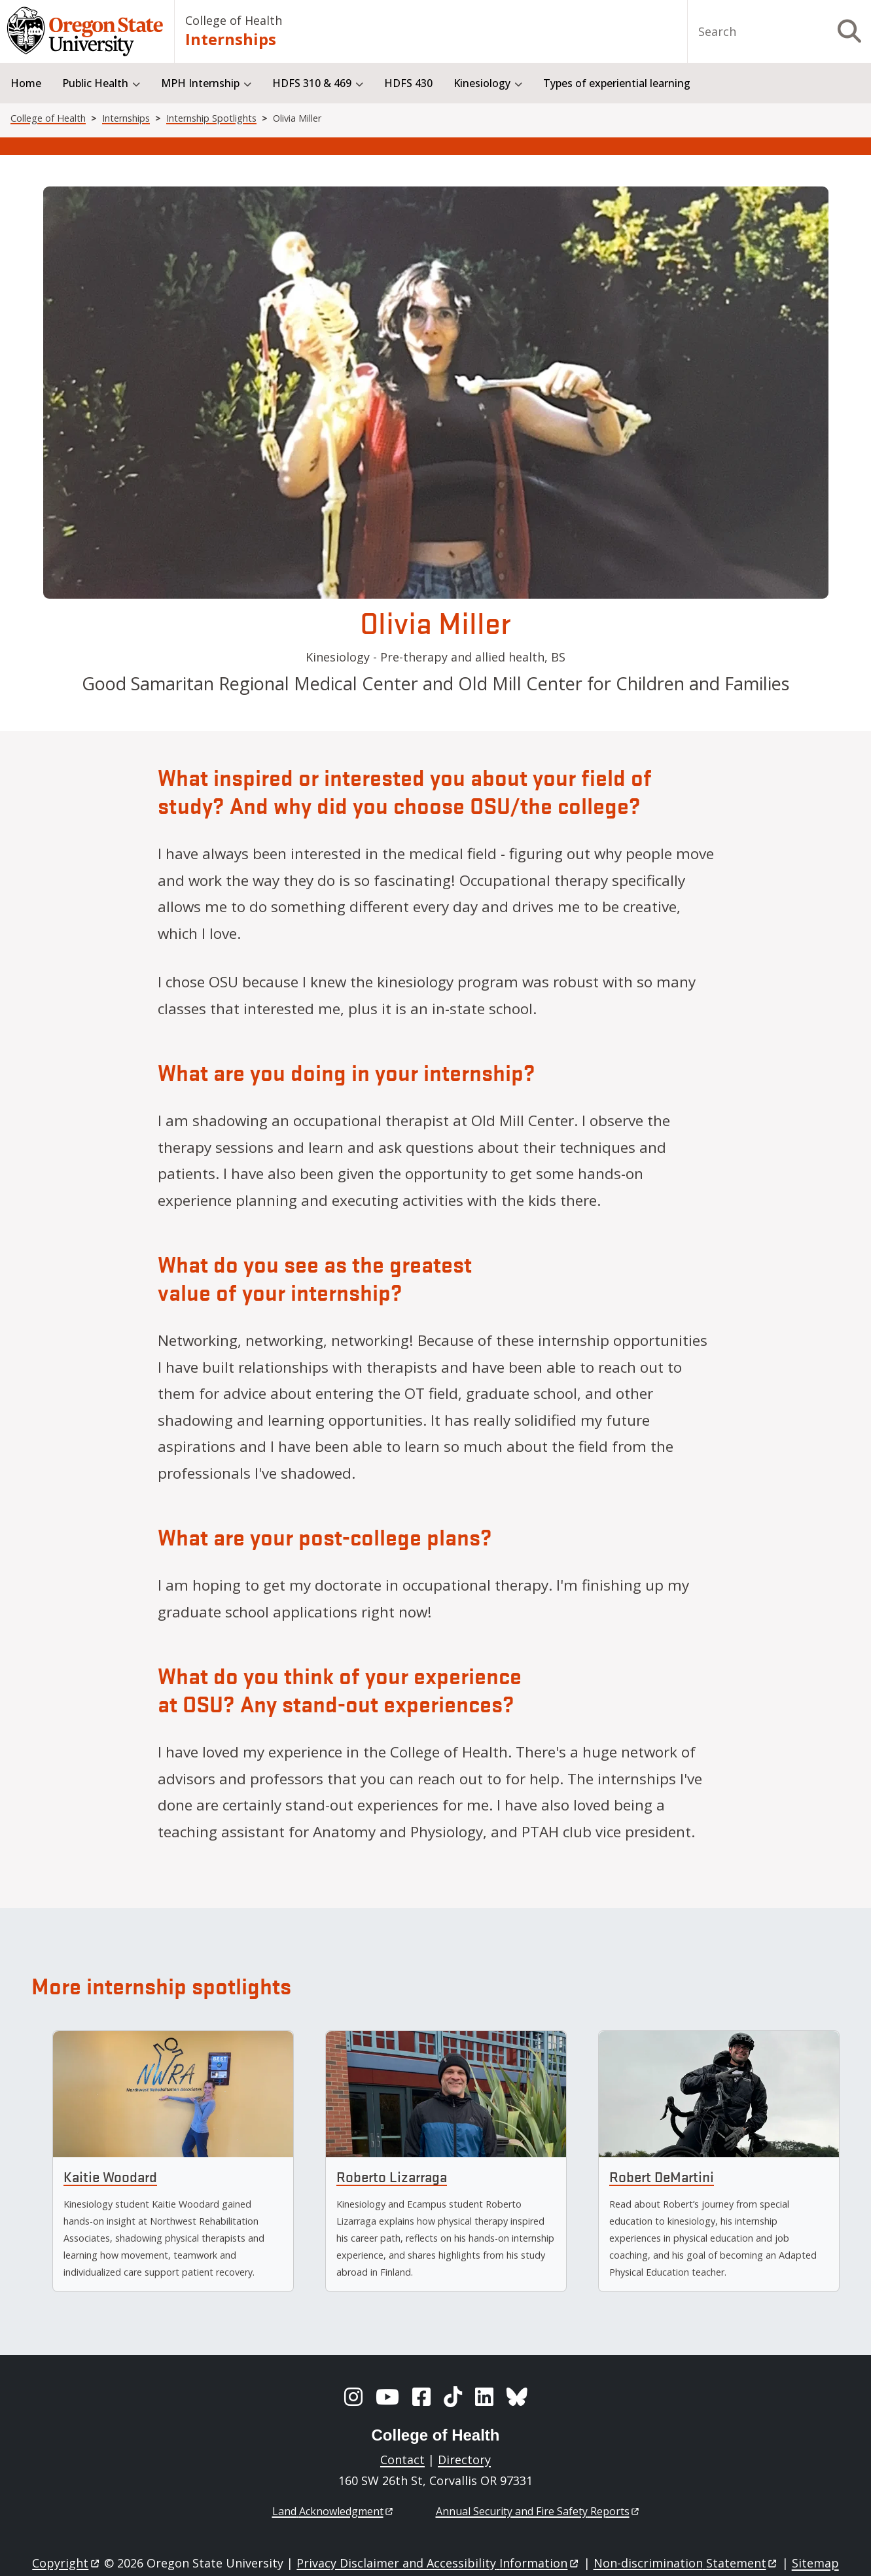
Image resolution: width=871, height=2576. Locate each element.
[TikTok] (453, 2396)
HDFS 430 (408, 83)
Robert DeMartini (661, 2176)
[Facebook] (421, 2396)
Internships (230, 39)
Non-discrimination (686, 2563)
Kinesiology (481, 83)
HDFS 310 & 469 (311, 83)
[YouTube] (387, 2396)
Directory (464, 2459)
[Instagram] (353, 2396)
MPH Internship (200, 83)
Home (25, 83)
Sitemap (815, 2563)
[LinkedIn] (484, 2396)
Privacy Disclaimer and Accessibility (438, 2563)
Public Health (95, 83)
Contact (402, 2459)
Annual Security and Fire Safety (538, 2511)
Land (333, 2511)
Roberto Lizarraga (391, 2176)
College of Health (233, 20)
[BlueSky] (517, 2396)
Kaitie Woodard (110, 2176)
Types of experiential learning (616, 83)
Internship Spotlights (211, 118)
